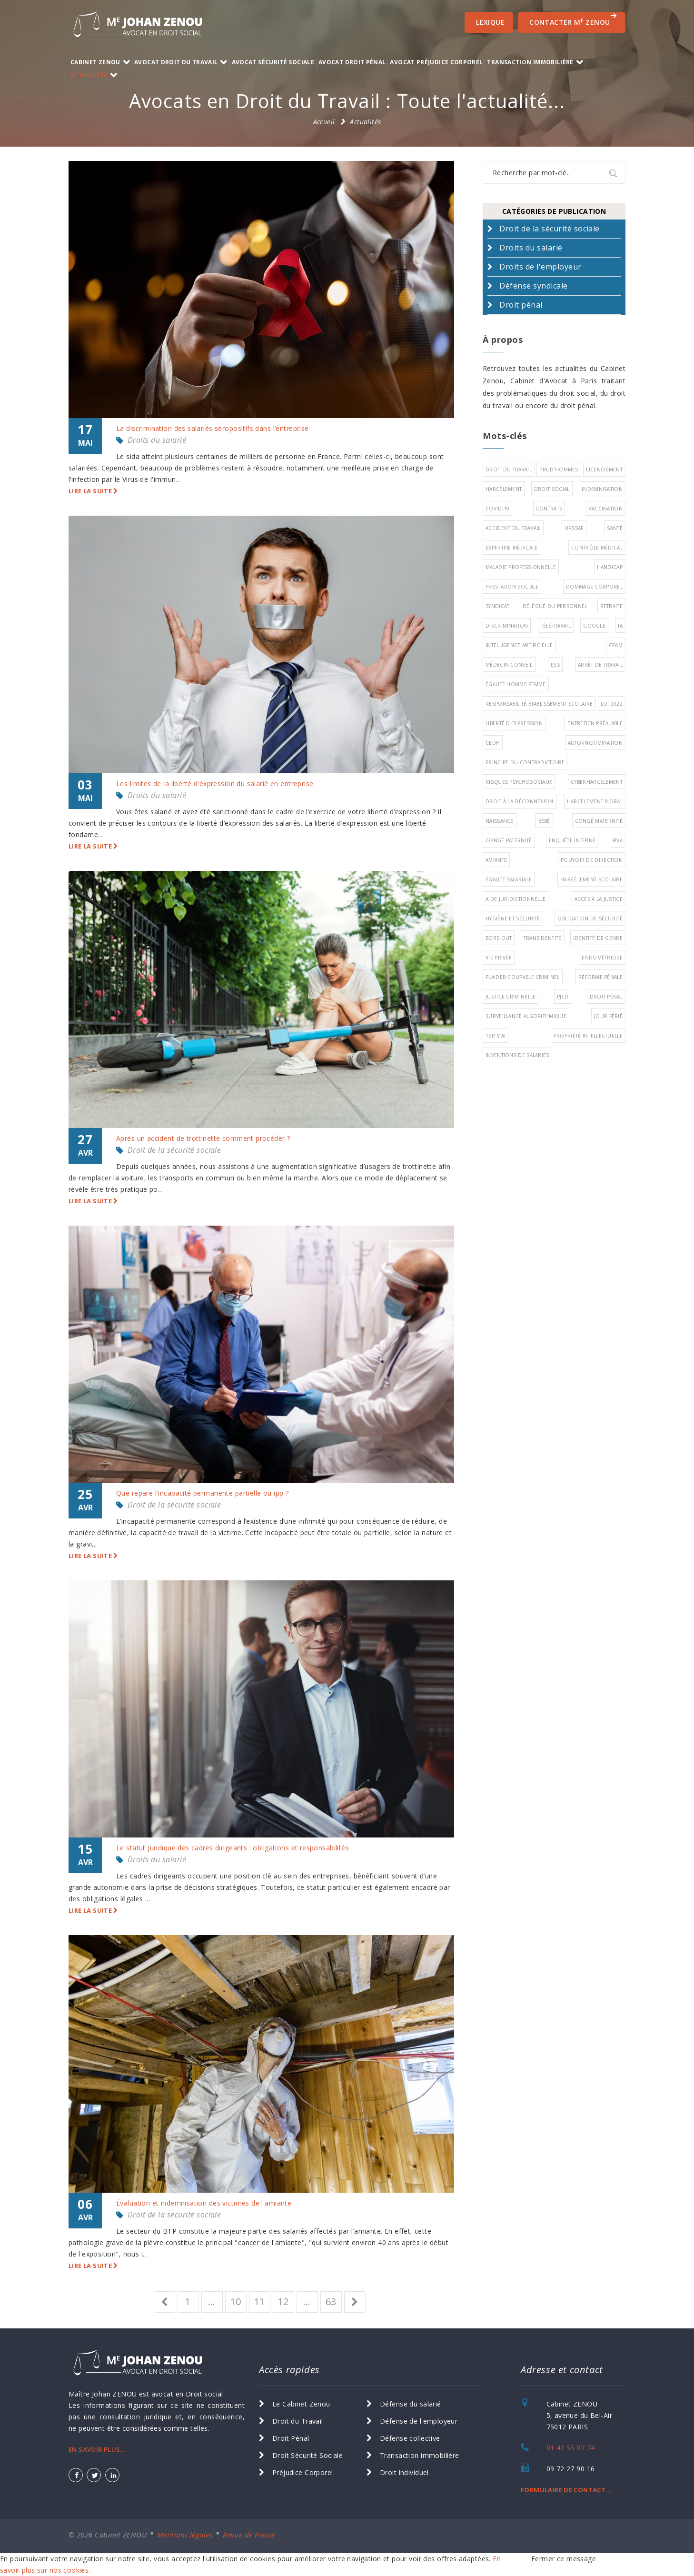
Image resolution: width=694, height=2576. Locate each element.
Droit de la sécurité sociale (174, 1150)
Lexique (490, 22)
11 (259, 2301)
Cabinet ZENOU (95, 62)
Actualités (89, 75)
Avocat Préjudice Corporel (436, 62)
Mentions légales (184, 2534)
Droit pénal (520, 305)
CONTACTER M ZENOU (573, 19)
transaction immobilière (530, 62)
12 (283, 2301)
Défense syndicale (533, 285)
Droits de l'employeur (540, 266)
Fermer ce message (563, 2558)
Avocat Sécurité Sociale (273, 62)
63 (331, 2301)
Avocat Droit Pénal (352, 62)
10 (235, 2301)
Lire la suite (93, 491)
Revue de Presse (249, 2534)
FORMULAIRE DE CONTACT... (566, 2490)
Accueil (324, 121)
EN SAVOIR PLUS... (97, 2449)
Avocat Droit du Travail (176, 62)
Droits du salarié (157, 440)
